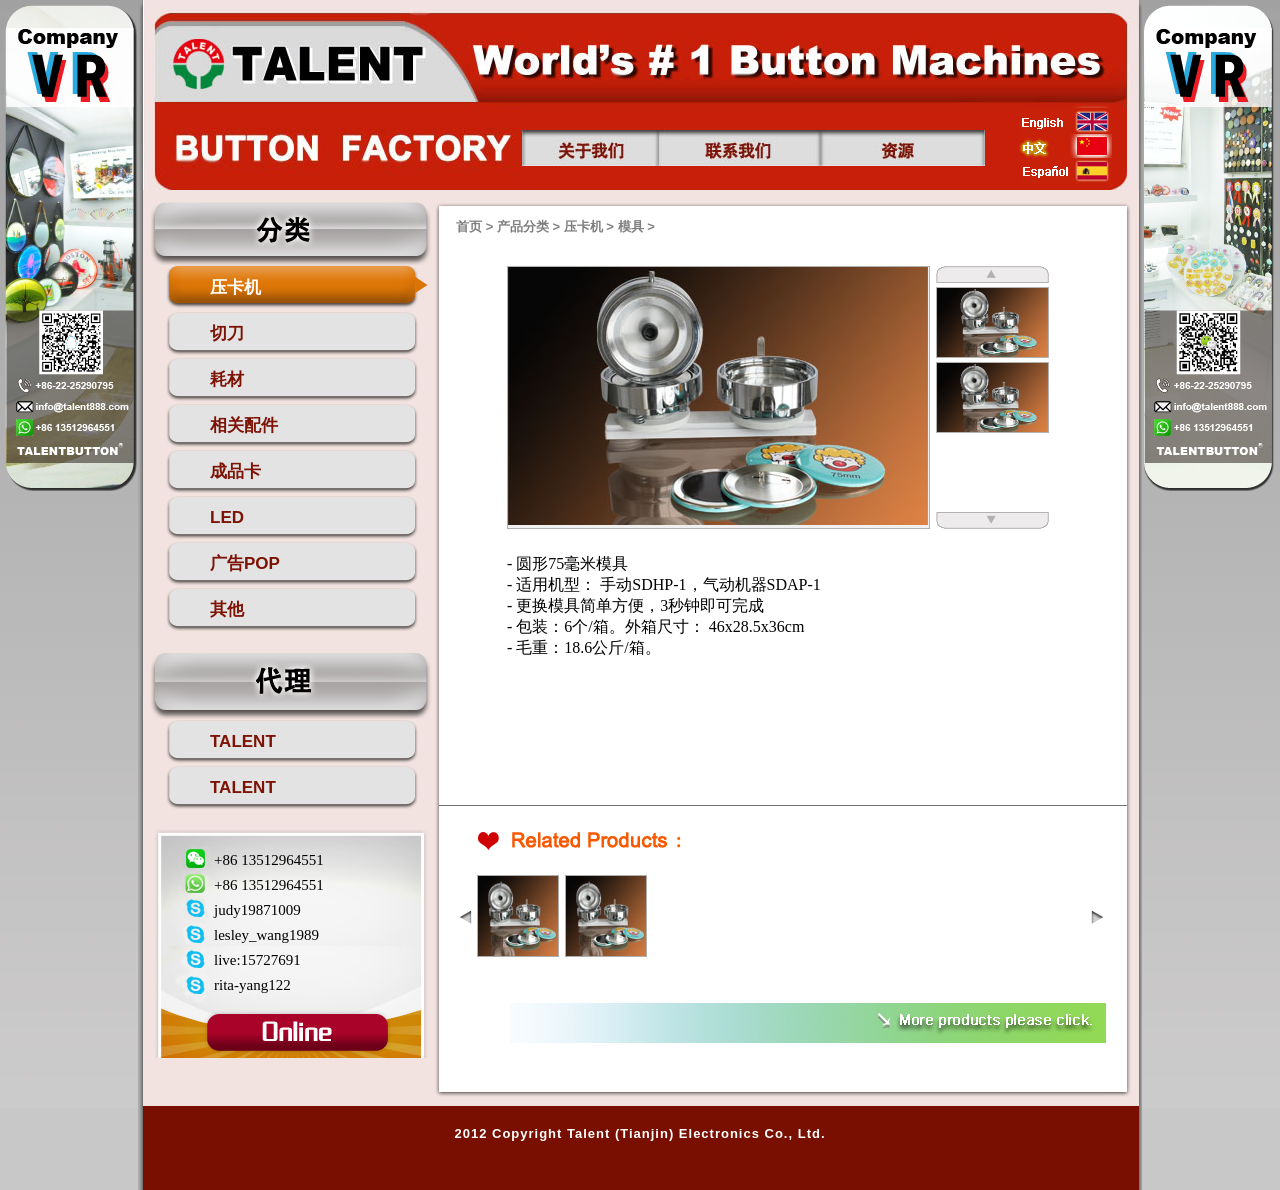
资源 (903, 148)
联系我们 (739, 148)
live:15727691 (257, 960)
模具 (631, 226)
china (1065, 146)
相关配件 (244, 425)
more (980, 1021)
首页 (297, 61)
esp (1065, 171)
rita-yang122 (252, 985)
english (1065, 121)
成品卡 (235, 471)
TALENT (243, 741)
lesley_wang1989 (266, 935)
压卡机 (235, 287)
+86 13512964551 (269, 860)
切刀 (227, 333)
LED (227, 517)
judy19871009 (257, 910)
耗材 (227, 379)
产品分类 (523, 226)
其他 (227, 609)
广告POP (245, 563)
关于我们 (590, 148)
